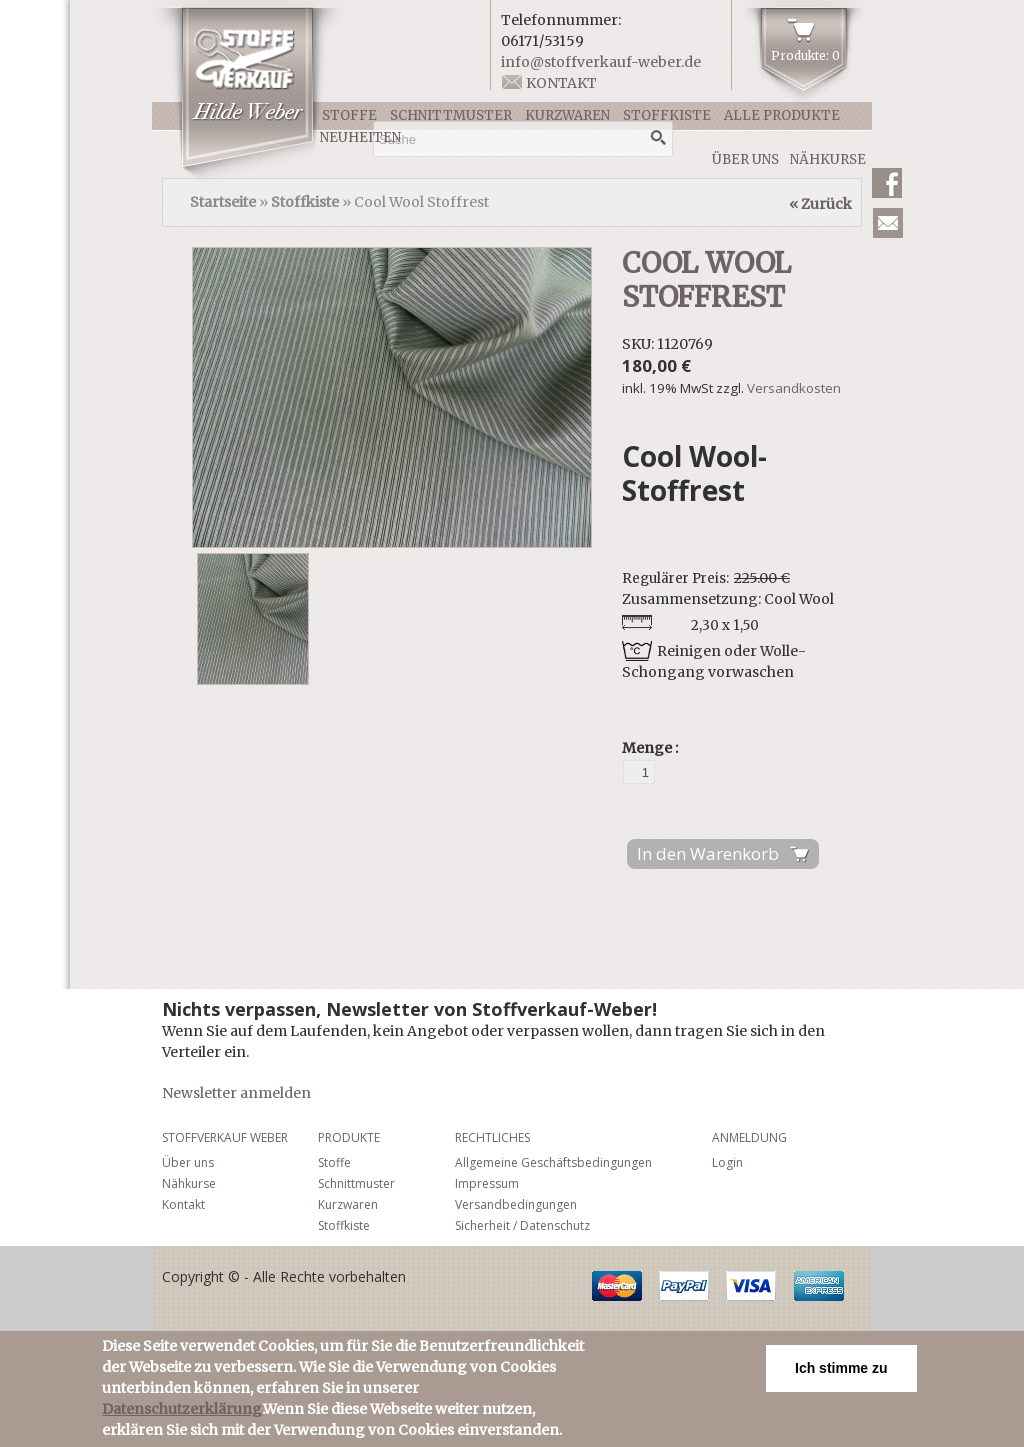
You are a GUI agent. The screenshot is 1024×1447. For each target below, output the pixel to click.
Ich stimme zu (841, 1368)
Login (727, 1162)
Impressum (487, 1183)
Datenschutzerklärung (182, 1409)
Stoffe (349, 115)
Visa (751, 1286)
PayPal (684, 1286)
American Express (819, 1286)
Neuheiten (360, 137)
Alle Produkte (782, 115)
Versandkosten (794, 388)
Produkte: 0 (805, 55)
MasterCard (617, 1286)
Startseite (223, 202)
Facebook (887, 183)
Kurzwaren (567, 115)
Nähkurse (828, 159)
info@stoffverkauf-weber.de (601, 62)
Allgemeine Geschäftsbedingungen (553, 1162)
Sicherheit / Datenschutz (522, 1225)
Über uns (745, 159)
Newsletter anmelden (236, 1093)
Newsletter (888, 223)
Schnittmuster (451, 115)
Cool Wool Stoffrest (706, 280)
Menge (648, 748)
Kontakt (561, 83)
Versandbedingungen (516, 1204)
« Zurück (820, 204)
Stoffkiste (667, 115)
